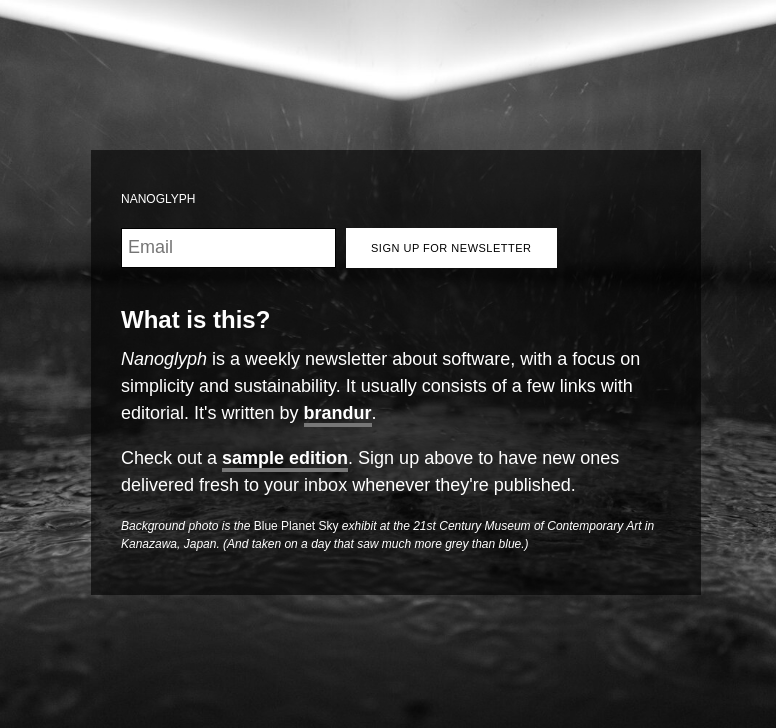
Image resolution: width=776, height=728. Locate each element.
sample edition (285, 458)
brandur (338, 413)
